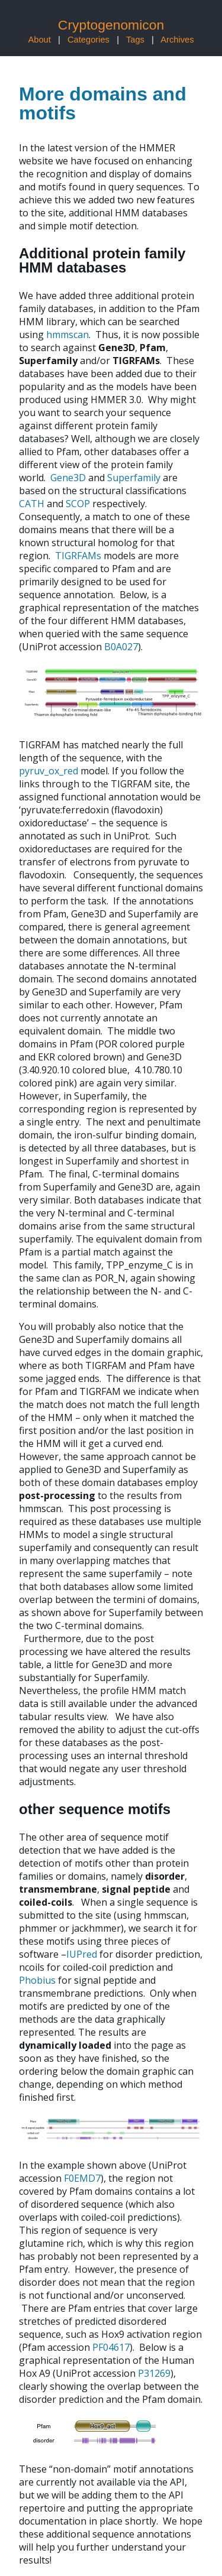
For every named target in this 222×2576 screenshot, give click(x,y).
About (39, 39)
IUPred (81, 1954)
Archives (177, 39)
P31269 (154, 2373)
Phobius (37, 1980)
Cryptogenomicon (111, 25)
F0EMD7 (82, 2178)
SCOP (78, 503)
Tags (135, 39)
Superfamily (133, 477)
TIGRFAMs (78, 555)
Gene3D (68, 477)
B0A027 (121, 646)
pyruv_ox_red (48, 770)
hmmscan (67, 334)
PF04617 (111, 2347)
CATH (31, 503)
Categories (88, 39)
